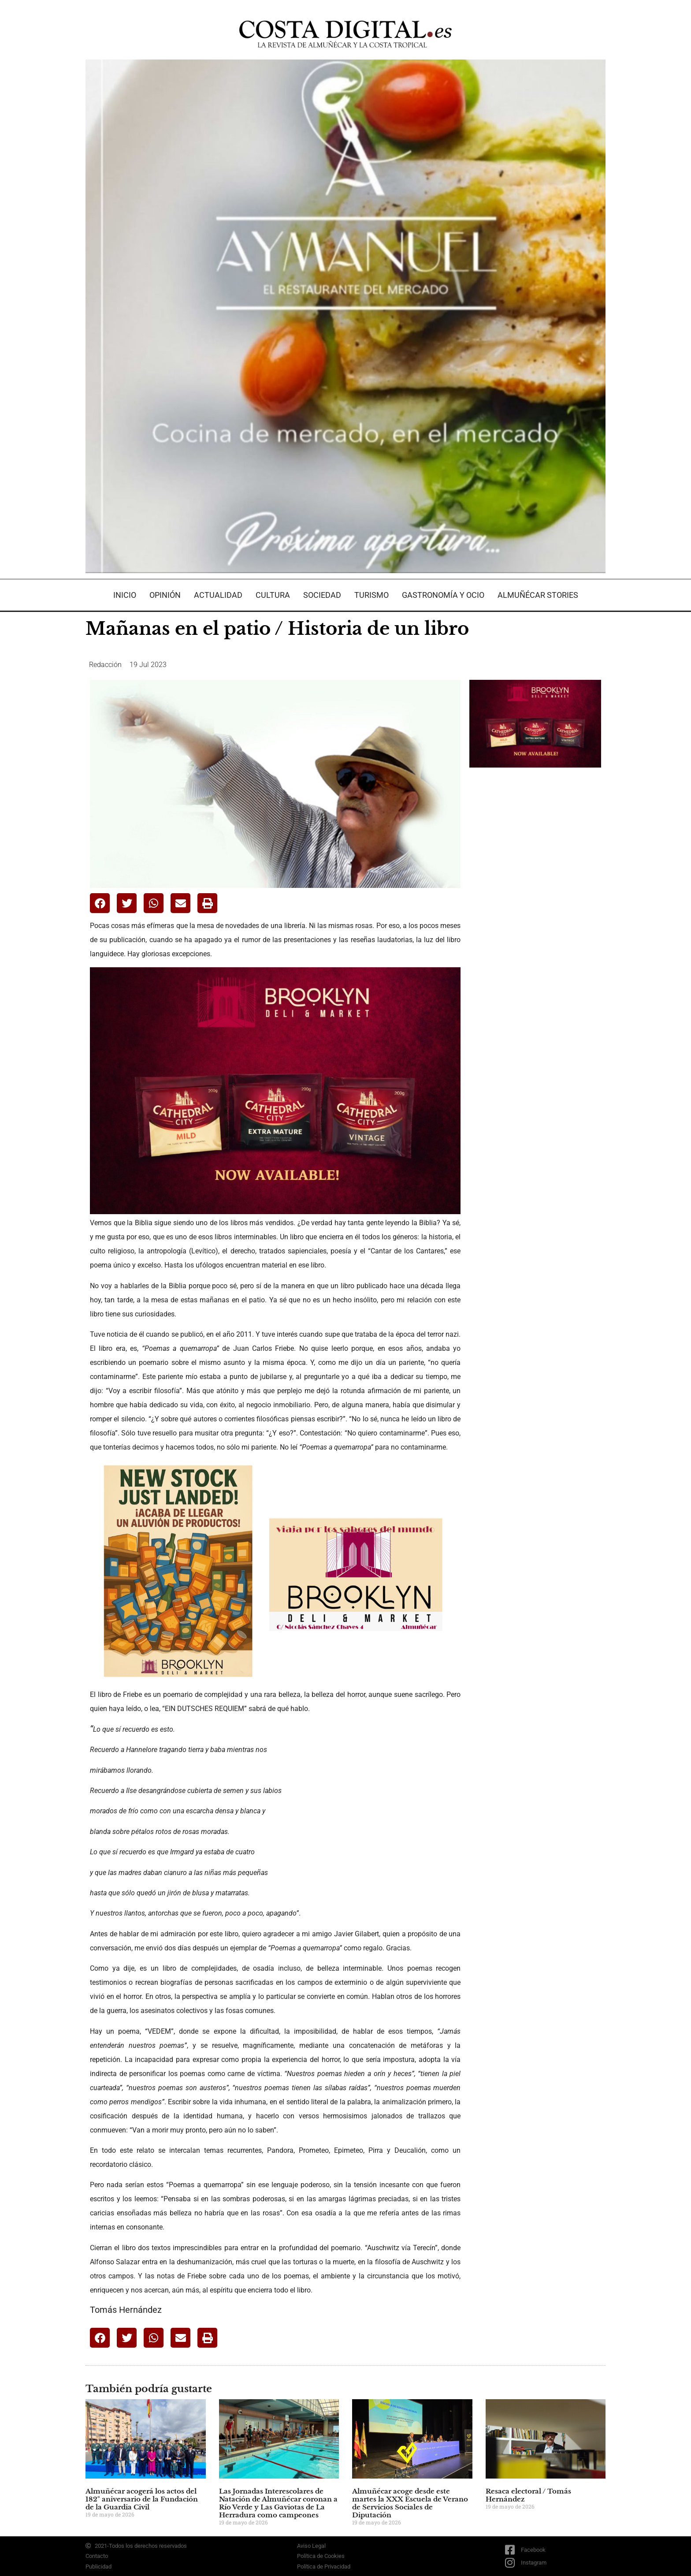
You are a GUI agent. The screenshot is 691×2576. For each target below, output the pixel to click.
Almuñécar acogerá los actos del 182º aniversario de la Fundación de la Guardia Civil (141, 2499)
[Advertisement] (535, 913)
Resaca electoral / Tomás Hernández (528, 2495)
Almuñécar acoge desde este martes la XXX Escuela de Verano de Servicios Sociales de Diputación (410, 2503)
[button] (100, 903)
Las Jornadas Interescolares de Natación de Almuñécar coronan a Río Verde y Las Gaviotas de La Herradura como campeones (278, 2503)
